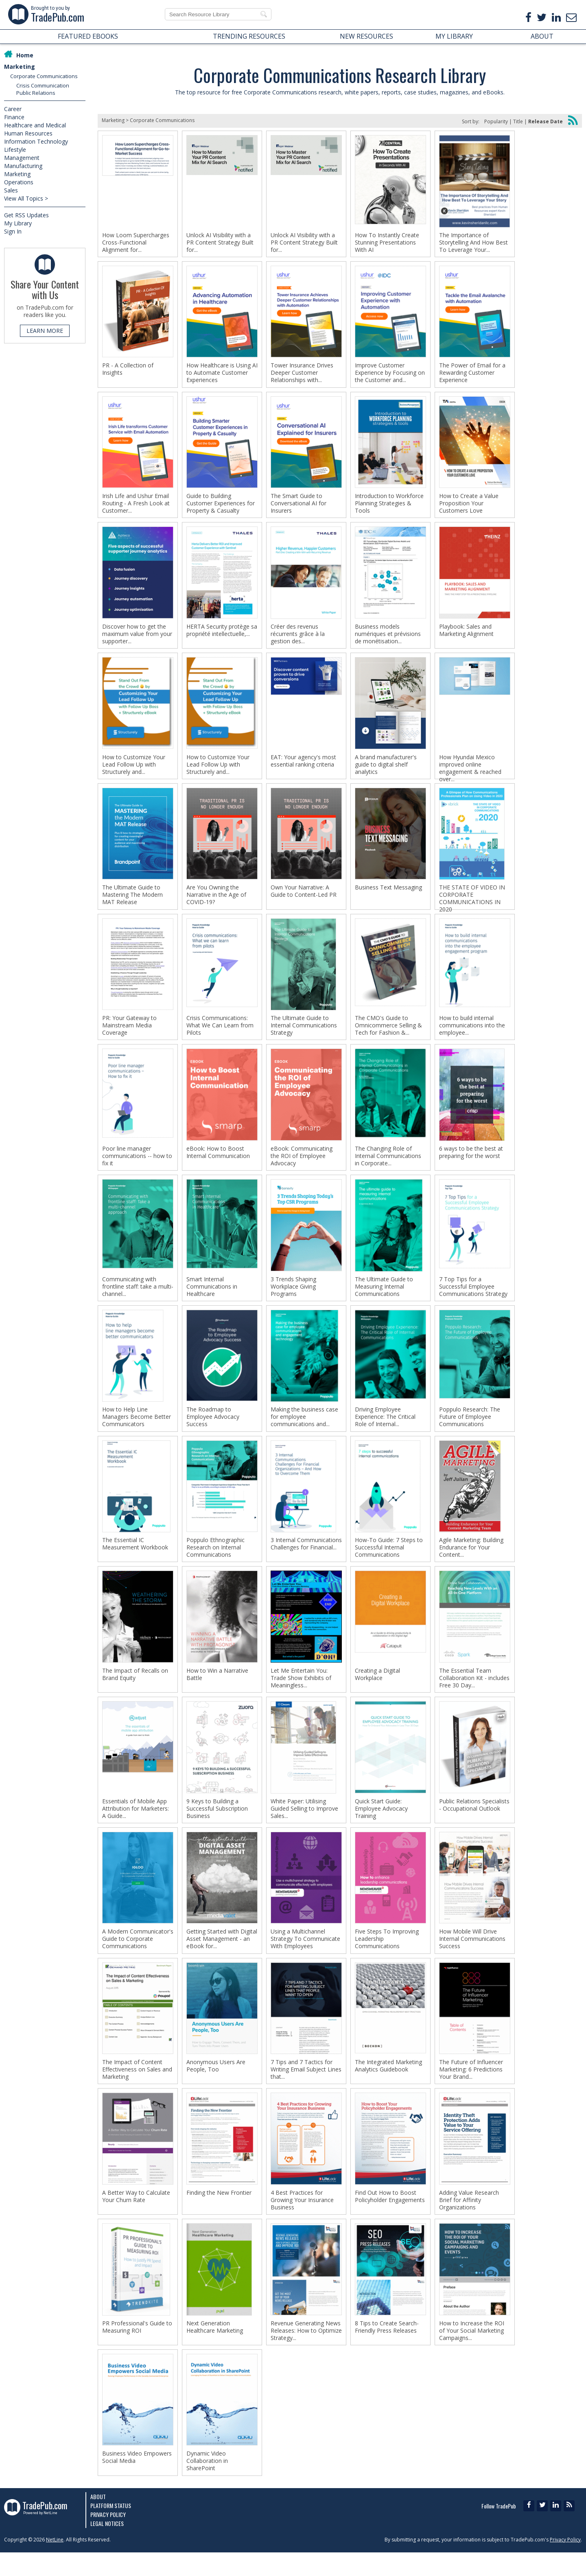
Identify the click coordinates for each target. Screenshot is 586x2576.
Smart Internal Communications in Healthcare (211, 1297)
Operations (18, 182)
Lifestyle (15, 149)
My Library (18, 223)
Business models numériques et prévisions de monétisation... (388, 638)
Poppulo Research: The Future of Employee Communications (469, 1429)
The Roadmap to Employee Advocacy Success (212, 1429)
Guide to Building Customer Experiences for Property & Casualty (220, 506)
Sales (11, 190)
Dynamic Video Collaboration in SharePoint (207, 2484)
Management (21, 158)
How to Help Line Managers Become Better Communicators (136, 1429)
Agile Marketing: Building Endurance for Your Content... (471, 1561)
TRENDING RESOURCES (249, 36)
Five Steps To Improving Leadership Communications (387, 1956)
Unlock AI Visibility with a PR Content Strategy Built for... (220, 242)
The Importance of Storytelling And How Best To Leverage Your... (473, 242)
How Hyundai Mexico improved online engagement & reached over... (470, 773)
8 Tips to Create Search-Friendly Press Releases (387, 2348)
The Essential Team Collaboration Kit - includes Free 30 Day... (474, 1693)
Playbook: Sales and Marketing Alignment (466, 634)
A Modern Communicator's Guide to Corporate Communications (137, 1956)
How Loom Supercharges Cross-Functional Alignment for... (135, 242)
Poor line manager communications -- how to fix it (137, 1165)
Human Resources (28, 133)
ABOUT (542, 36)
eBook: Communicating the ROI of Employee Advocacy (301, 1165)
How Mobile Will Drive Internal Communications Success (472, 1956)
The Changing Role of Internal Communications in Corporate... (388, 1165)
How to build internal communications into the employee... (472, 1033)
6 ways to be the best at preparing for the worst (471, 1161)
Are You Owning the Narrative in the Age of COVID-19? (216, 902)
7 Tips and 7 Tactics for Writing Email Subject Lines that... (306, 2088)
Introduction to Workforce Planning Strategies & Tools (389, 506)
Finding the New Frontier (218, 2212)
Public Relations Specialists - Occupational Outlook (474, 1820)
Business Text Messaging (388, 894)
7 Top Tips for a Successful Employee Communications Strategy (473, 1297)
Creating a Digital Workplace (377, 1689)
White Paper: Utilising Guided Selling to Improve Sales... (304, 1824)
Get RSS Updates (26, 215)
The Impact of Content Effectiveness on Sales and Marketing (137, 2088)
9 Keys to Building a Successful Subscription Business (217, 1824)
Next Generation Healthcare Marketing (214, 2348)
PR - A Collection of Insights (127, 370)
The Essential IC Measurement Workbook (135, 1557)
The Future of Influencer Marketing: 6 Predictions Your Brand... (471, 2088)
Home (24, 55)
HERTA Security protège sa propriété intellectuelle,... (221, 634)
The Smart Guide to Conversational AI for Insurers (298, 506)
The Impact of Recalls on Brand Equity (135, 1689)
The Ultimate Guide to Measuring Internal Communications (384, 1297)
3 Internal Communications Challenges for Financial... (306, 1557)
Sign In (13, 231)
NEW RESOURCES (366, 36)
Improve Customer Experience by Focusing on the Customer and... (390, 374)
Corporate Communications (44, 76)
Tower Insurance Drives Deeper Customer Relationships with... (302, 374)
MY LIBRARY (454, 36)
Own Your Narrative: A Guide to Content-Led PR (304, 898)
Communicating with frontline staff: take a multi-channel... (137, 1297)
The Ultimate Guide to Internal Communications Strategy (304, 1033)
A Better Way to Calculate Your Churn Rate (136, 2216)
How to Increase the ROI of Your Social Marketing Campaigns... (471, 2352)
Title (518, 121)
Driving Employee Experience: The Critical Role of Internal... (385, 1429)
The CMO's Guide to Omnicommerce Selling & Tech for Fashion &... (388, 1033)
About (98, 2520)
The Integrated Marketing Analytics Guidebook (388, 2084)
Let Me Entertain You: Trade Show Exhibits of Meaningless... (301, 1693)
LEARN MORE (44, 330)
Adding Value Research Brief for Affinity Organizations (469, 2220)
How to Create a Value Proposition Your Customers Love (469, 506)
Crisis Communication (42, 85)
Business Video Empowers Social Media (137, 2480)
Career (13, 109)
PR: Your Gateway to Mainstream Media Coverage (129, 1033)
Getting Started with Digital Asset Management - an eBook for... (221, 1956)
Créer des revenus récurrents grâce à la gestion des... (298, 638)
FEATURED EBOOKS (88, 36)
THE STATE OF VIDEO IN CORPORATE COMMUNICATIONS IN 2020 (472, 905)
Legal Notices (107, 2547)
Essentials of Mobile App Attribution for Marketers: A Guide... (135, 1824)
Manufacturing (23, 166)
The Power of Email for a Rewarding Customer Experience (472, 374)
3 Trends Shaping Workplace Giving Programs (293, 1297)
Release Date (545, 121)
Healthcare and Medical (35, 125)
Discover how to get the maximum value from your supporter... (137, 638)
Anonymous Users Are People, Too (215, 2084)
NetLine (54, 2563)
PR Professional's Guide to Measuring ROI (137, 2348)
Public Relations (35, 92)
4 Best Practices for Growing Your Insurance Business (302, 2220)
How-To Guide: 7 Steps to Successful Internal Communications (389, 1561)
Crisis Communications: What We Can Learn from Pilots (220, 1033)
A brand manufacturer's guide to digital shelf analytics (386, 770)
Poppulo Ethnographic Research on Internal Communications (215, 1561)
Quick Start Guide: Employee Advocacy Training (381, 1824)
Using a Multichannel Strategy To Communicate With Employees (305, 1956)
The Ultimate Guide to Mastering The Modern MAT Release (132, 902)
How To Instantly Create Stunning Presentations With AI (387, 242)
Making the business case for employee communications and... (304, 1429)
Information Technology (36, 141)
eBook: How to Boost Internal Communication (218, 1161)
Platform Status (110, 2529)
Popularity (496, 121)
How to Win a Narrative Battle (217, 1689)
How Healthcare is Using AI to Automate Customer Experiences (222, 374)
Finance (14, 117)
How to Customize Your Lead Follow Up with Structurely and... (133, 770)
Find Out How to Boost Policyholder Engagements (390, 2216)
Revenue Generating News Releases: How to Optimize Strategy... (306, 2352)
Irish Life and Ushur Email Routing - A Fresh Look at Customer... (136, 506)
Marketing (19, 66)
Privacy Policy (108, 2538)
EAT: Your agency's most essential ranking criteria (303, 766)
